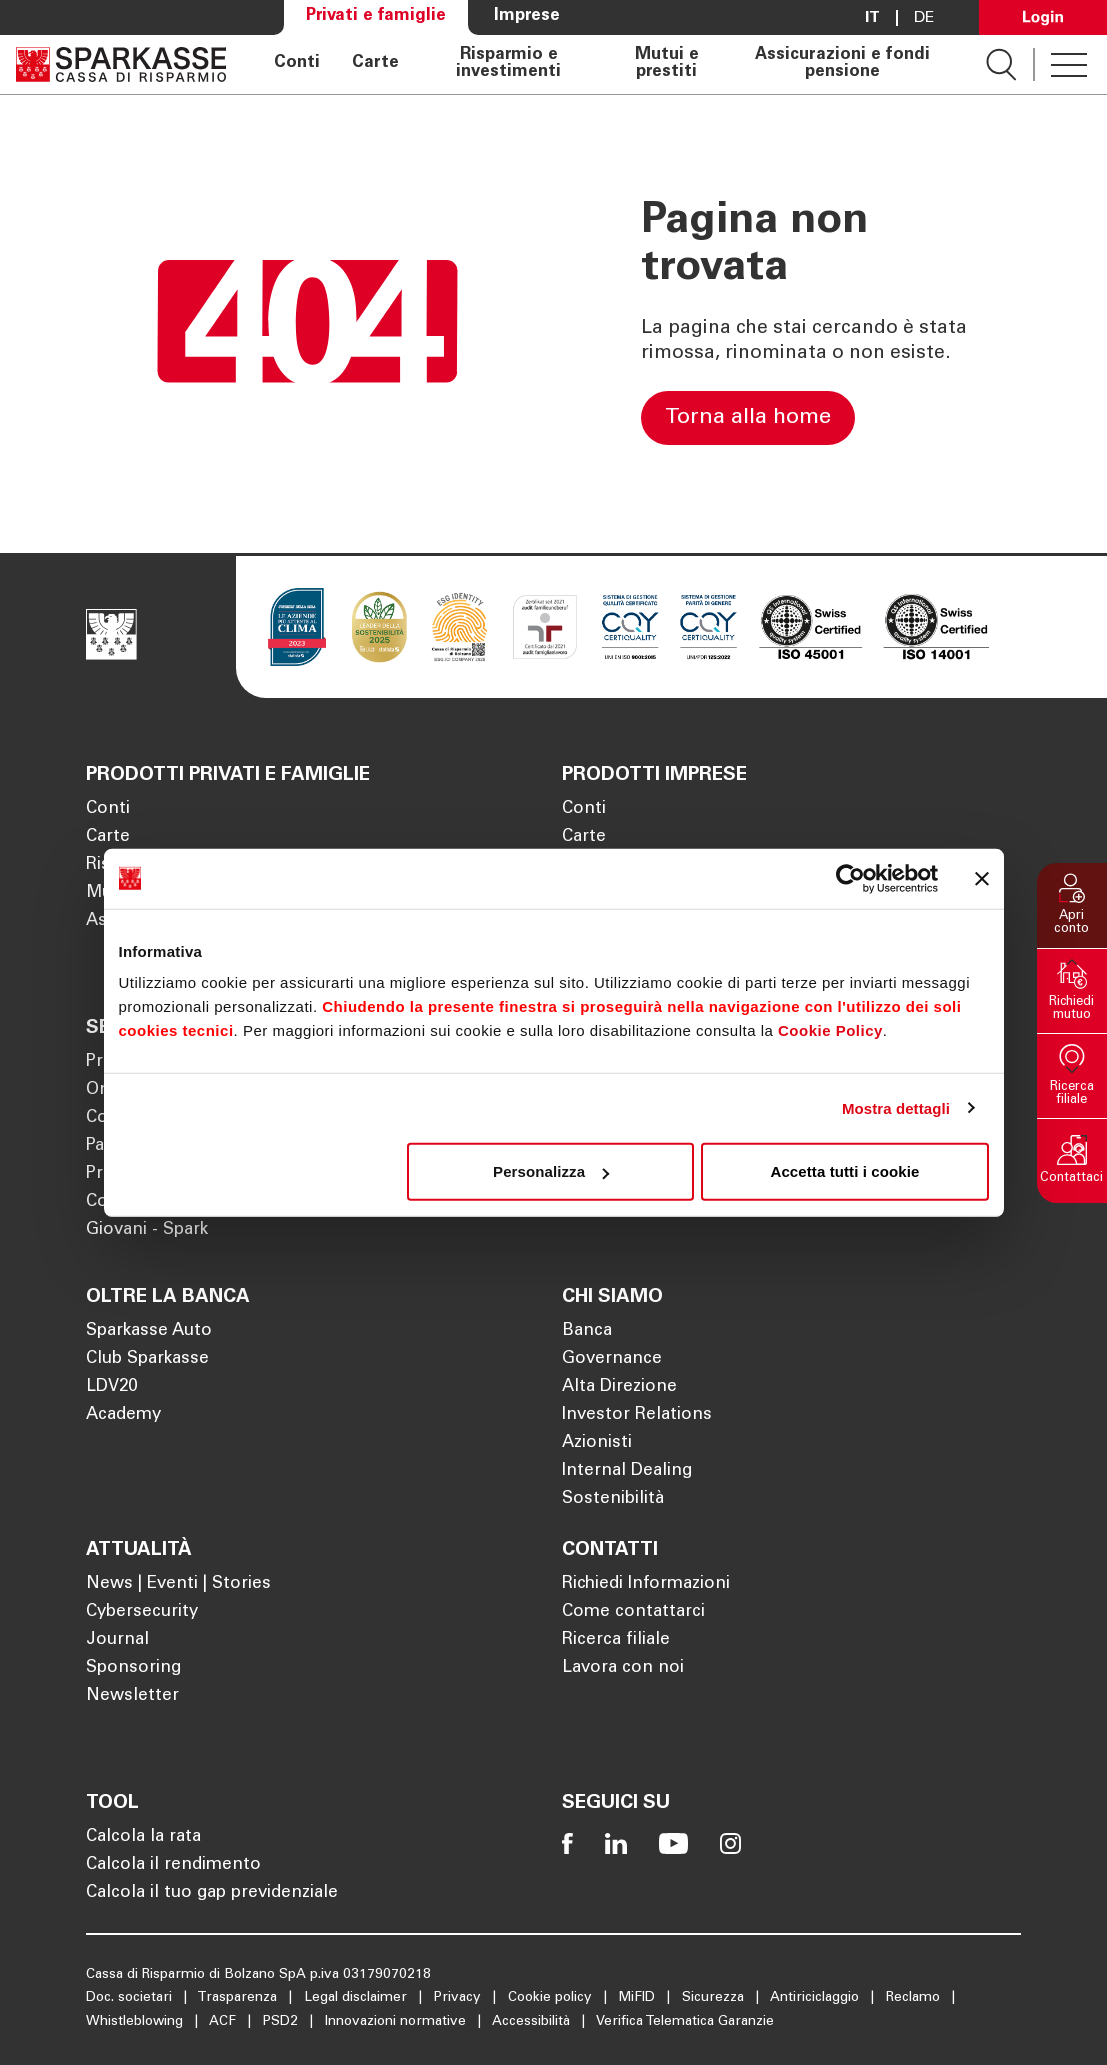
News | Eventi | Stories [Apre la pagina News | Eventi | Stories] (178, 1584)
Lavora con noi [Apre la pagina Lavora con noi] (623, 1668)
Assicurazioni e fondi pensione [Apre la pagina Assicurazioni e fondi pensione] (842, 64)
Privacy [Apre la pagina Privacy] (459, 1998)
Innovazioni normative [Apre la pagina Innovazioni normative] (397, 2022)
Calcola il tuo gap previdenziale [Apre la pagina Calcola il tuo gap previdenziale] (212, 1893)
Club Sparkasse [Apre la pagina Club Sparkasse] (147, 1359)
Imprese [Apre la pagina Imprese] (527, 16)
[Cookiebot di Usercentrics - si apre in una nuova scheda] (850, 878)
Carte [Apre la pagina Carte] (375, 64)
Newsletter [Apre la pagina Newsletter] (132, 1696)
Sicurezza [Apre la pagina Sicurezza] (715, 1998)
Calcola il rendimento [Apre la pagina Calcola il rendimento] (173, 1865)
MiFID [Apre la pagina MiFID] (639, 1998)
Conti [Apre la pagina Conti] (297, 64)
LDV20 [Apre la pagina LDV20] (111, 1387)
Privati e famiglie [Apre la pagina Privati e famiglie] (376, 16)
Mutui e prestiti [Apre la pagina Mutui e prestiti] (667, 64)
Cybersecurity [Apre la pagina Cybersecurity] (142, 1612)
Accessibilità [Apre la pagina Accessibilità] (533, 2022)
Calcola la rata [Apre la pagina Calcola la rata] (143, 1837)
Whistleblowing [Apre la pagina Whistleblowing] (136, 2022)
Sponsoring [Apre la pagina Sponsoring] (133, 1668)
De (924, 18)
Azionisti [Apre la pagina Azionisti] (597, 1443)
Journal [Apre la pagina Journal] (117, 1640)
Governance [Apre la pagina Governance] (612, 1359)
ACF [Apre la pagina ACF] (224, 2022)
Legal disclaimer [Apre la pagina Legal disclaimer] (357, 1998)
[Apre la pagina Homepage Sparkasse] (121, 64)
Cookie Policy (830, 1030)
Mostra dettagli (896, 1107)
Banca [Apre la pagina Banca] (587, 1331)
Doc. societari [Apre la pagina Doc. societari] (131, 1998)
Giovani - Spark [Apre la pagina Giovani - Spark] (147, 1230)
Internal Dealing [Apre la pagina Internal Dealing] (627, 1471)
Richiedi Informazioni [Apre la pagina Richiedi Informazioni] (646, 1584)
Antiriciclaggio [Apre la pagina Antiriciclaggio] (816, 1998)
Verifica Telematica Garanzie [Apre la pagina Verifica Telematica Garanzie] (685, 2022)
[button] (1072, 905)
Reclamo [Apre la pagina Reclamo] (915, 1998)
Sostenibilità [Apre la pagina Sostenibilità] (613, 1499)
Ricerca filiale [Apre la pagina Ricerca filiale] (616, 1640)
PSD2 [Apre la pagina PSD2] (282, 2022)
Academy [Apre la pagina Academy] (123, 1415)
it (872, 18)
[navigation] (606, 64)
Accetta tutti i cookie (845, 1171)
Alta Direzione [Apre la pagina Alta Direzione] (619, 1387)
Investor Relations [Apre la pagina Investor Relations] (637, 1415)
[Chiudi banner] (982, 878)
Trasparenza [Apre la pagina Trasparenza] (239, 1998)
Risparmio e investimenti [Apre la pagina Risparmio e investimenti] (508, 64)
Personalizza (551, 1171)
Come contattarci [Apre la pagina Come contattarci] (633, 1612)
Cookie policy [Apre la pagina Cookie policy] (552, 1998)
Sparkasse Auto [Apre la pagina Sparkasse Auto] (149, 1331)
